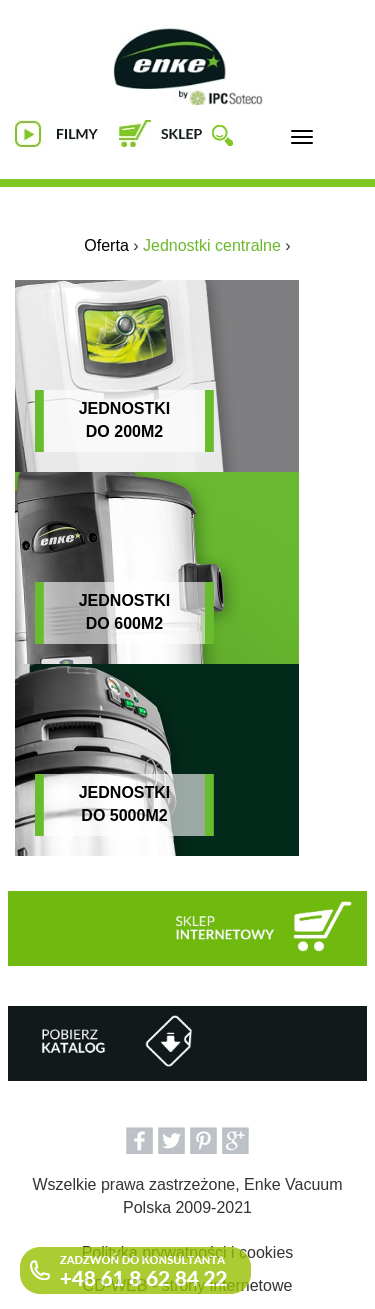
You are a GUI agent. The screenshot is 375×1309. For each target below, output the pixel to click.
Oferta (106, 245)
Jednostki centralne (212, 245)
